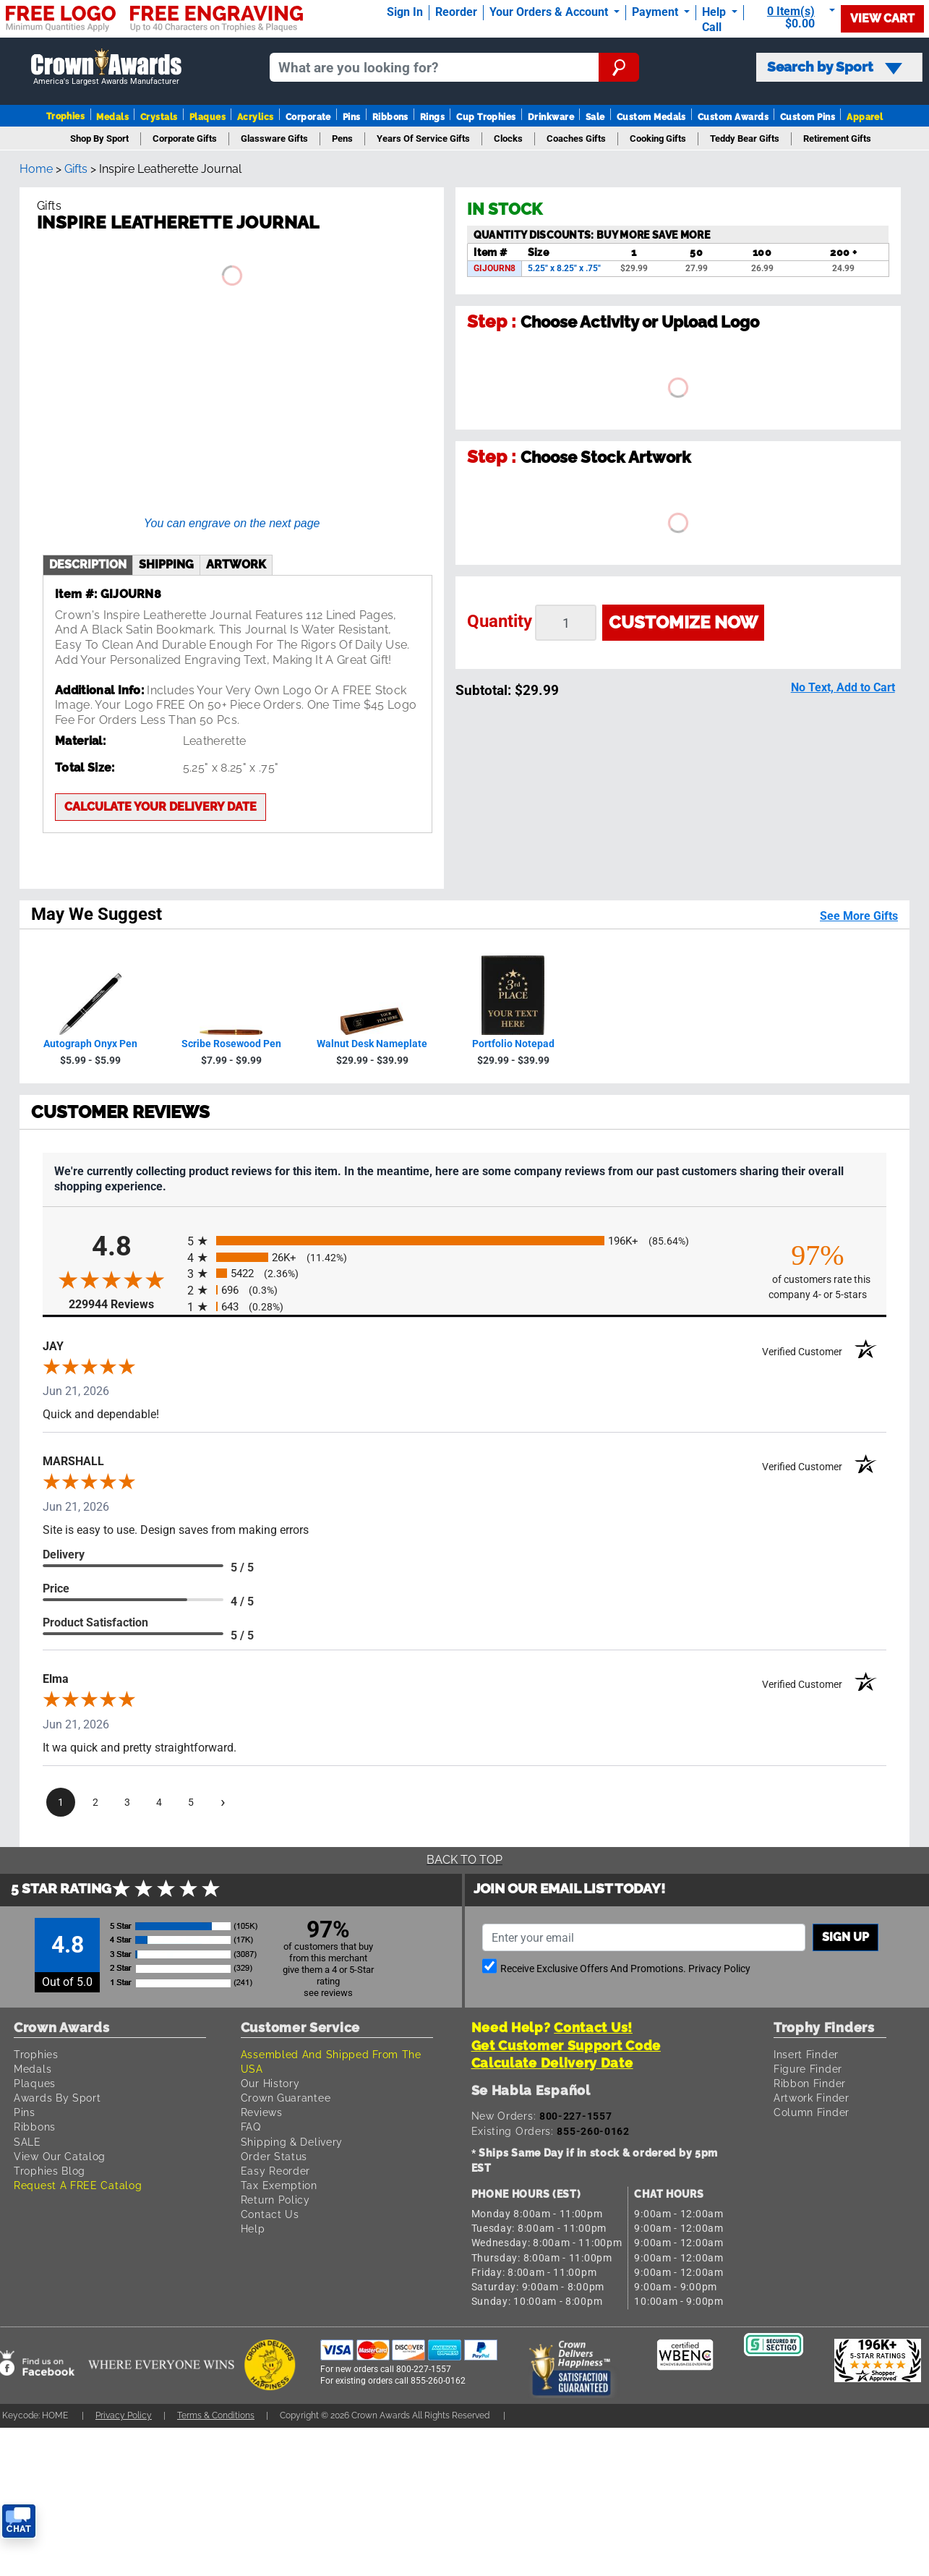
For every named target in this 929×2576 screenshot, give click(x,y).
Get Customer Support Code (566, 2045)
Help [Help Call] (715, 12)
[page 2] (95, 1802)
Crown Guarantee (286, 2097)
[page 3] (127, 1802)
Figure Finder (808, 2069)
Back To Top (464, 1860)
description (88, 564)
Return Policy (275, 2199)
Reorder (456, 12)
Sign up (845, 1937)
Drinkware (551, 117)
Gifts (75, 169)
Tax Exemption (279, 2185)
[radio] (464, 1240)
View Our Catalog (60, 2156)
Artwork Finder (811, 2097)
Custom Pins (807, 117)
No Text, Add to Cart (843, 687)
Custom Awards (733, 117)
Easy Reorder (275, 2171)
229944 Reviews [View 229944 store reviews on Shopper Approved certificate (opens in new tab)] (124, 1304)
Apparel (865, 117)
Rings (432, 117)
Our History (270, 2083)
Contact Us (270, 2214)
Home (36, 169)
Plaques (207, 117)
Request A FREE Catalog (78, 2185)
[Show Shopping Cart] (795, 17)
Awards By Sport (57, 2097)
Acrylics (255, 117)
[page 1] (60, 1802)
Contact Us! (593, 2027)
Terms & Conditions (215, 2415)
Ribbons (390, 117)
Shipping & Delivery (292, 2142)
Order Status (274, 2156)
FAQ (251, 2126)
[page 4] (159, 1802)
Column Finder (811, 2112)
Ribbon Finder (810, 2083)
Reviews (262, 2112)
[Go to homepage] (106, 68)
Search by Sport (834, 67)
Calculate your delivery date (160, 807)
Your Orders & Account (550, 12)
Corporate (308, 117)
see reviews (328, 1992)
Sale (595, 117)
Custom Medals (651, 117)
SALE (27, 2142)
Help (253, 2228)
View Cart (882, 18)
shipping (166, 564)
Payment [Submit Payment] (656, 12)
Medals (112, 117)
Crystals (159, 117)
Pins (352, 117)
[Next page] (222, 1802)
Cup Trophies (486, 117)
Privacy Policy (719, 1969)
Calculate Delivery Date (552, 2062)
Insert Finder (806, 2054)
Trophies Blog (49, 2171)
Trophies (65, 116)
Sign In (405, 12)
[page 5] (190, 1802)
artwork (236, 564)
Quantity (499, 621)
